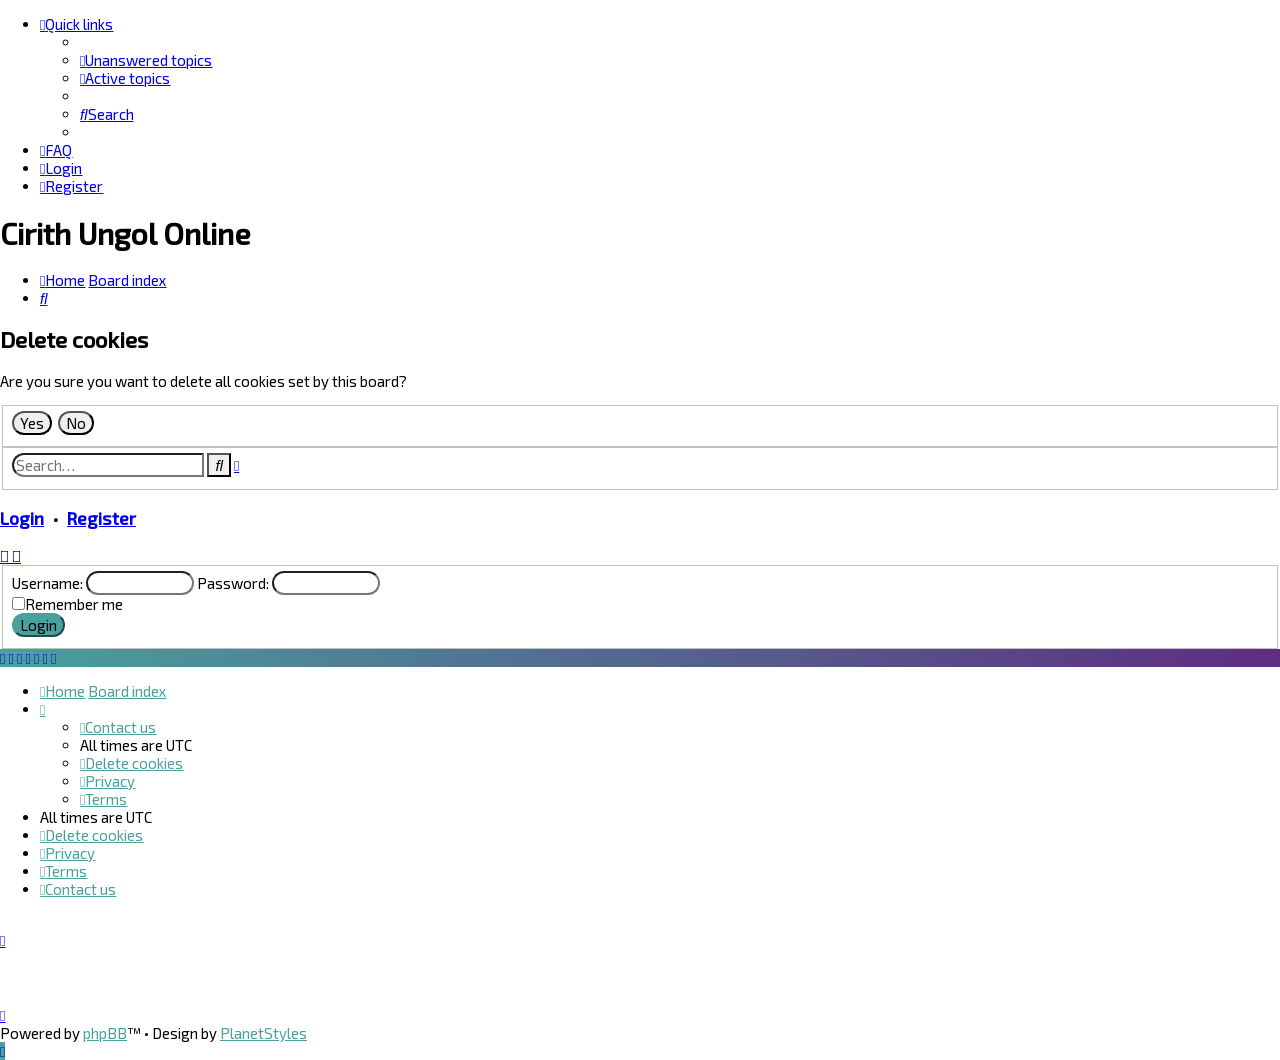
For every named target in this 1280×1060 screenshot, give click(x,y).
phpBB (105, 1033)
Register (101, 518)
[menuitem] (146, 60)
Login (22, 518)
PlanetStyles (263, 1033)
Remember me (74, 604)
